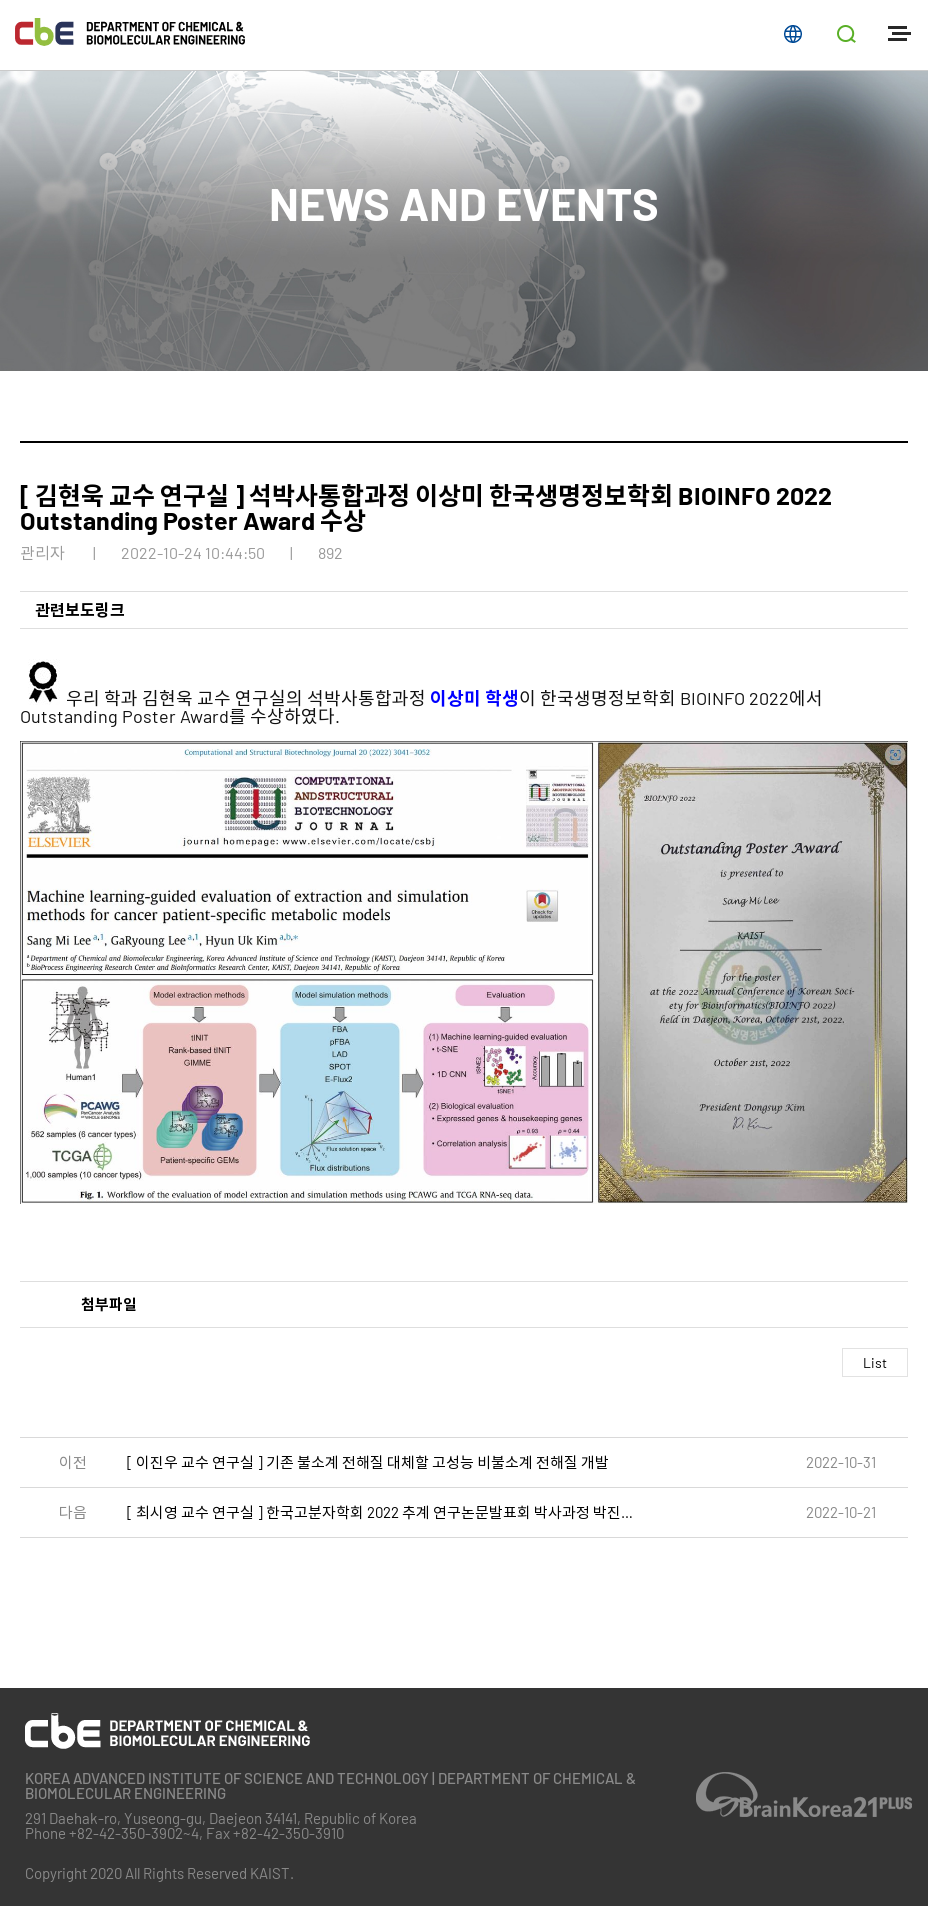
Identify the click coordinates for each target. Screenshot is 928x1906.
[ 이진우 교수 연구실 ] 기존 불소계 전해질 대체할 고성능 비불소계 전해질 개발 (368, 1462)
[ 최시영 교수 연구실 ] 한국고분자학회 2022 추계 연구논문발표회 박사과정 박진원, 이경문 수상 (386, 1512)
